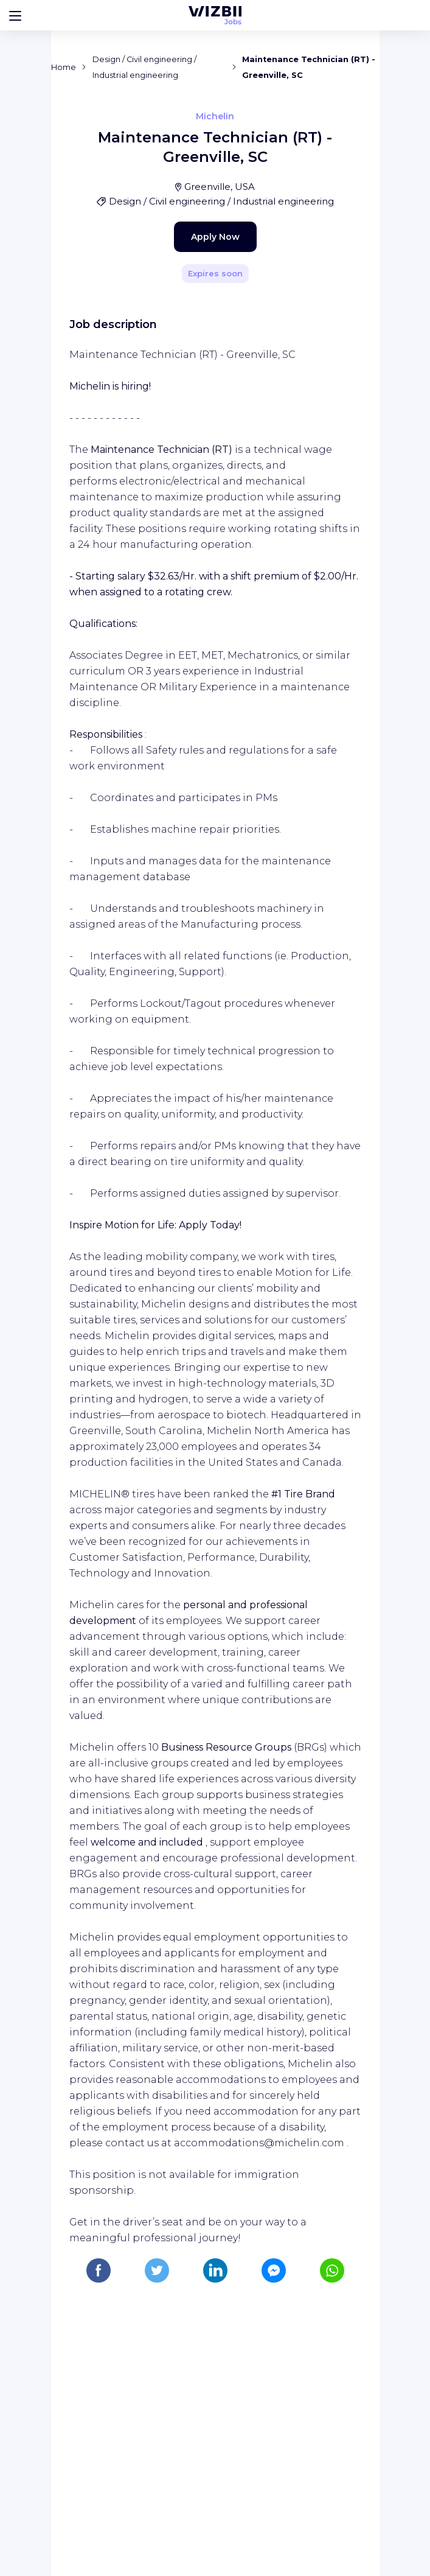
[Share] (335, 288)
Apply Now (194, 484)
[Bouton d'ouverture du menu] (15, 15)
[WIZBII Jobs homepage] (215, 15)
